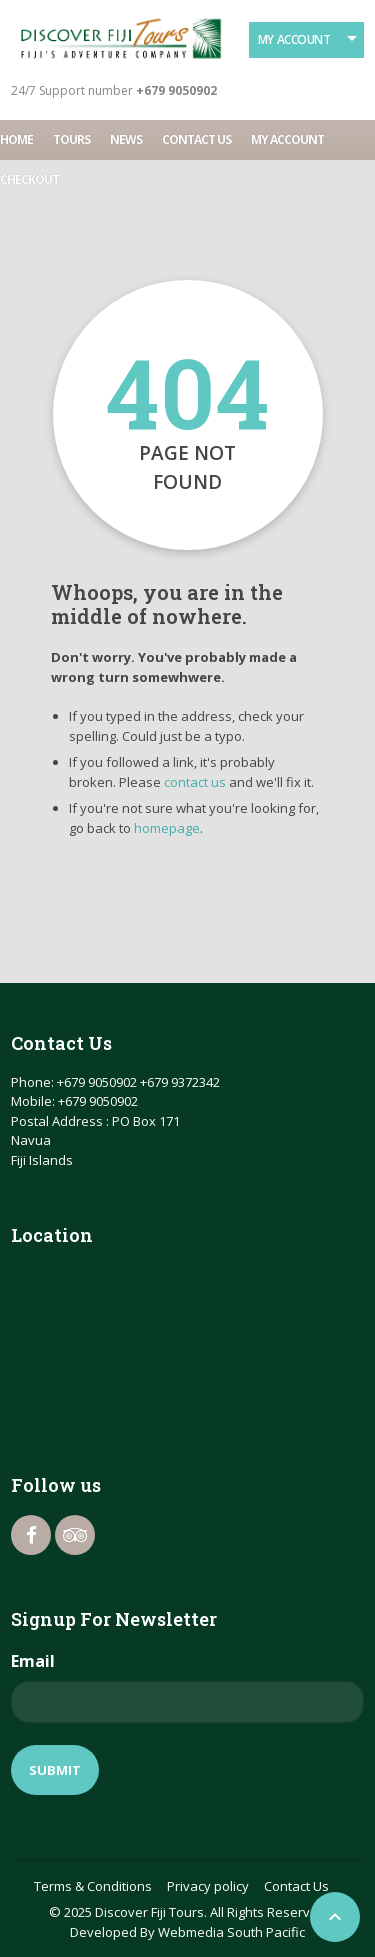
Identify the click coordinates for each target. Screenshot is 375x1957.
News (126, 139)
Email (33, 1661)
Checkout (29, 179)
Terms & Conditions (93, 1886)
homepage (167, 828)
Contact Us (196, 139)
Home (16, 139)
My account (287, 139)
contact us (195, 782)
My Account (294, 39)
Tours (71, 139)
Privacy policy (208, 1886)
